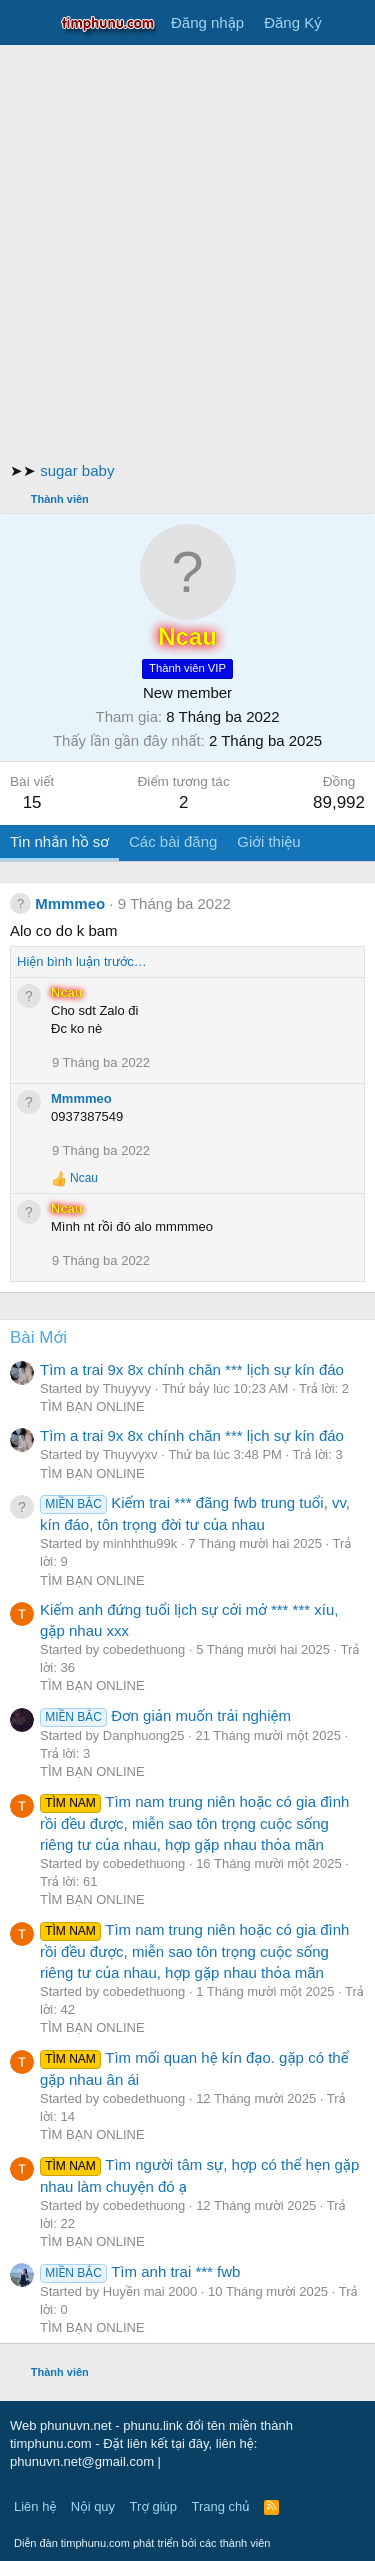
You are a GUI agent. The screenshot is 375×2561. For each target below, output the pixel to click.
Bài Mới (38, 1337)
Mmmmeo (70, 903)
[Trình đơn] (27, 23)
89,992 (339, 802)
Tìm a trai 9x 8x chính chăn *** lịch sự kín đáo (192, 1369)
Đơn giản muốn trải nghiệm (165, 1715)
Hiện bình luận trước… (82, 961)
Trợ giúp (153, 2506)
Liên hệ (35, 2506)
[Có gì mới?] (351, 22)
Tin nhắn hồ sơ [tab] (59, 841)
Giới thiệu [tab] (268, 841)
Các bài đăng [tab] (173, 841)
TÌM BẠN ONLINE (92, 1406)
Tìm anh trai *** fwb (140, 2271)
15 (32, 802)
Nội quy (93, 2506)
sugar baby (77, 470)
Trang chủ (221, 2506)
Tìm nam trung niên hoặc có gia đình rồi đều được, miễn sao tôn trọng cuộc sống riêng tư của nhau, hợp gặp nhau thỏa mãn (194, 1823)
